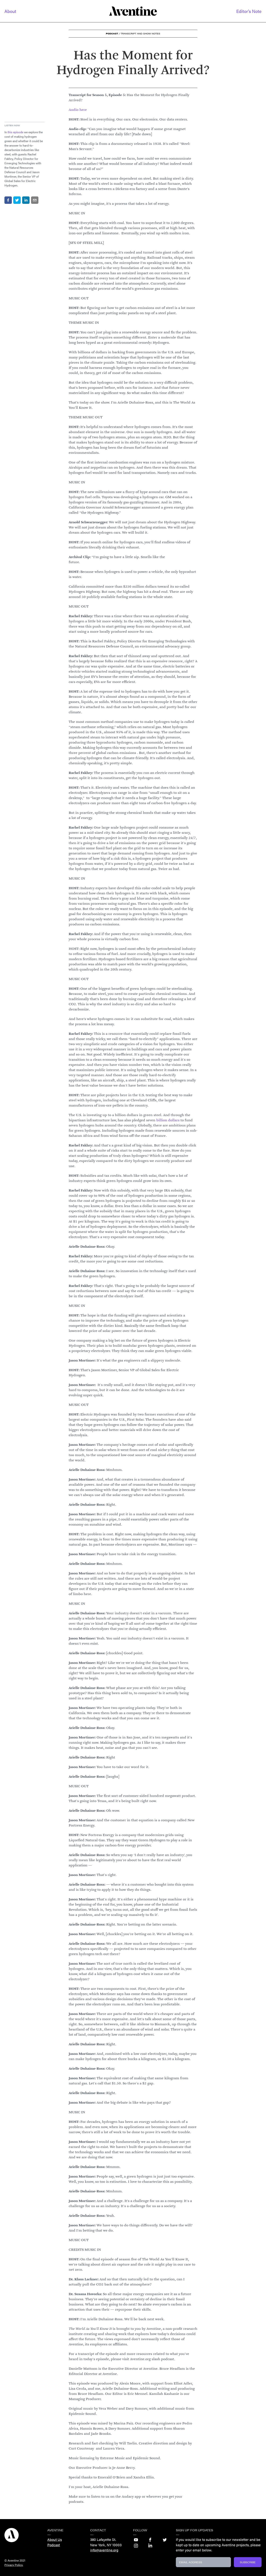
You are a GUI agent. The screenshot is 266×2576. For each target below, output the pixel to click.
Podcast (53, 2544)
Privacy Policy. (13, 2565)
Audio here (78, 109)
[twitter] (17, 200)
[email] (34, 200)
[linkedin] (26, 200)
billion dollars (168, 1120)
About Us (54, 2539)
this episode (15, 132)
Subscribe (248, 2562)
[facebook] (8, 200)
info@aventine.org (104, 2550)
